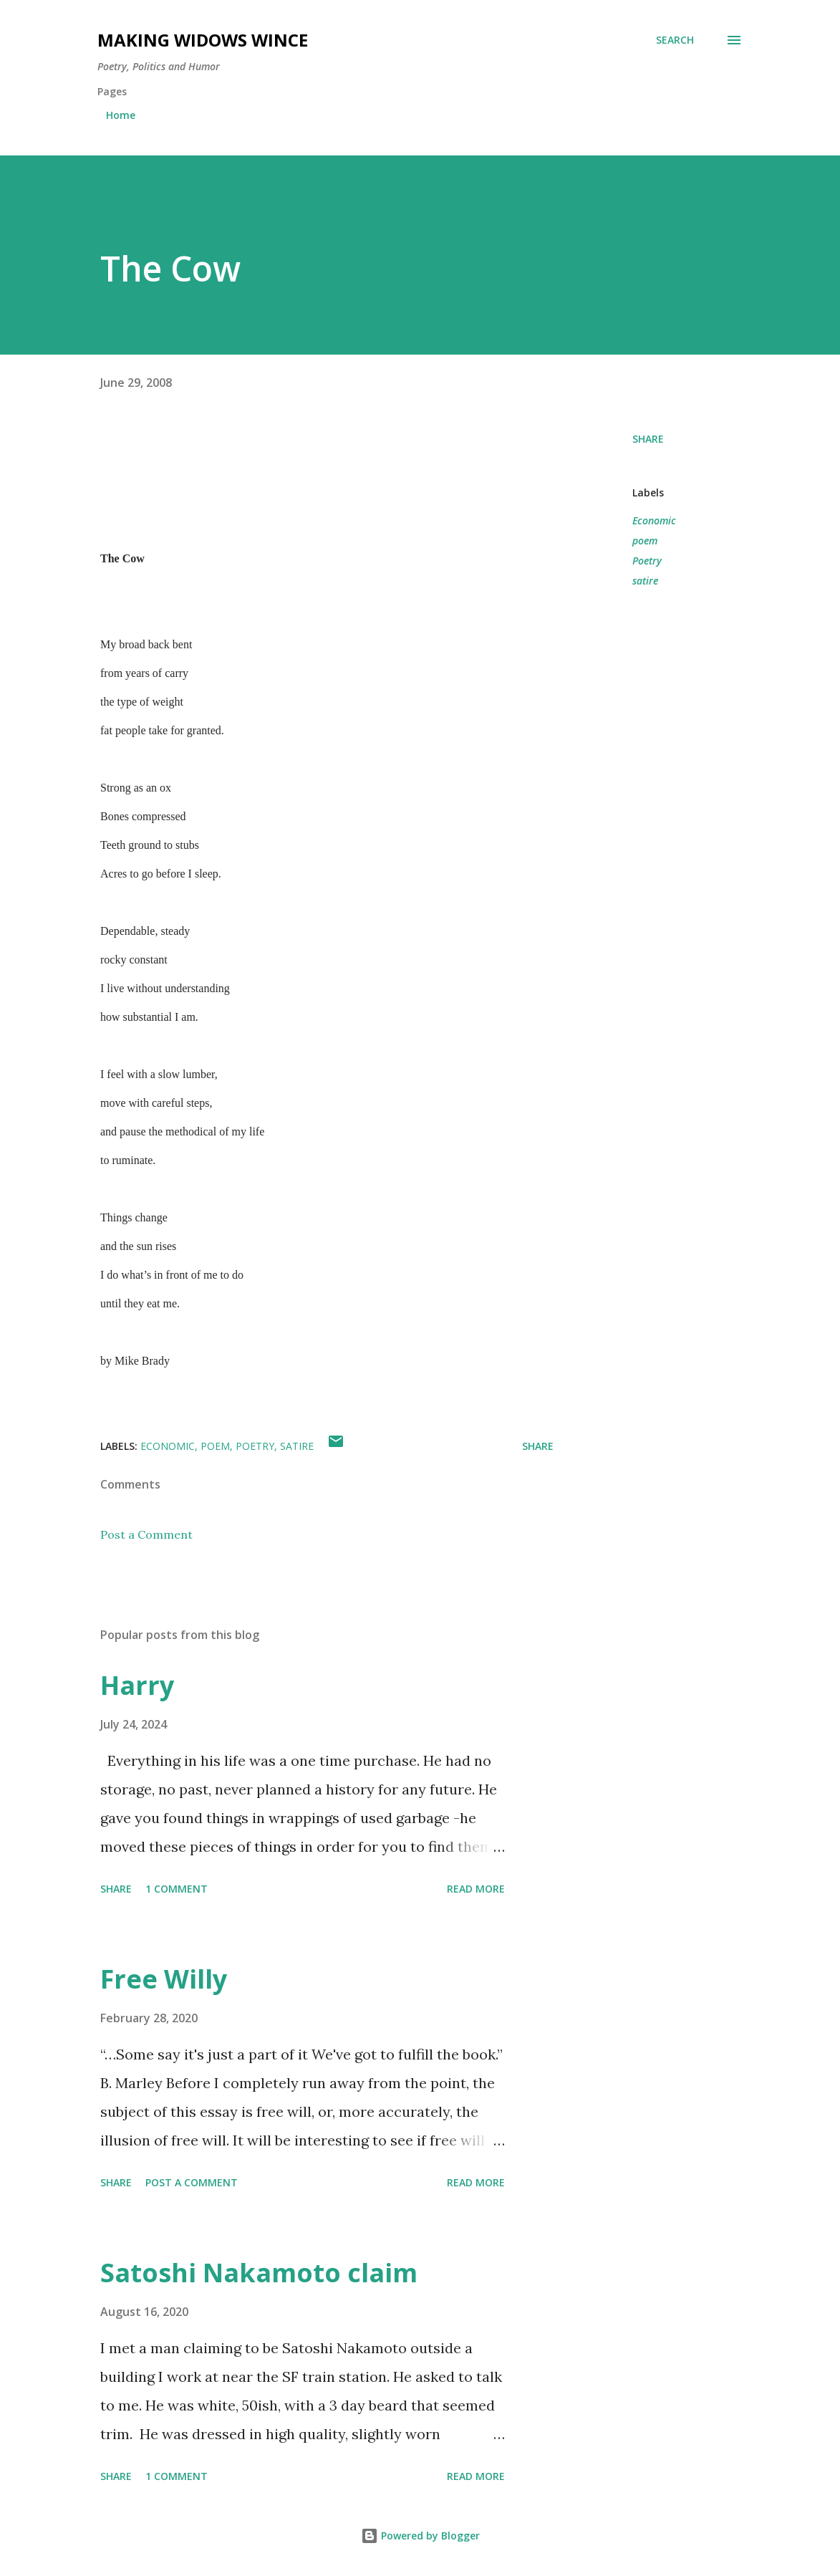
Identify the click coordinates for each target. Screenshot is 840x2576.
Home (120, 115)
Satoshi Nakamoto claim (258, 2272)
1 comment (176, 1888)
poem (644, 540)
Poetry (647, 560)
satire (645, 580)
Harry (137, 1685)
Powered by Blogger (420, 2535)
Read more (476, 1888)
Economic (654, 520)
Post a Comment (146, 1534)
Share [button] (648, 439)
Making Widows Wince (202, 40)
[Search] (675, 40)
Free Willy (163, 1978)
